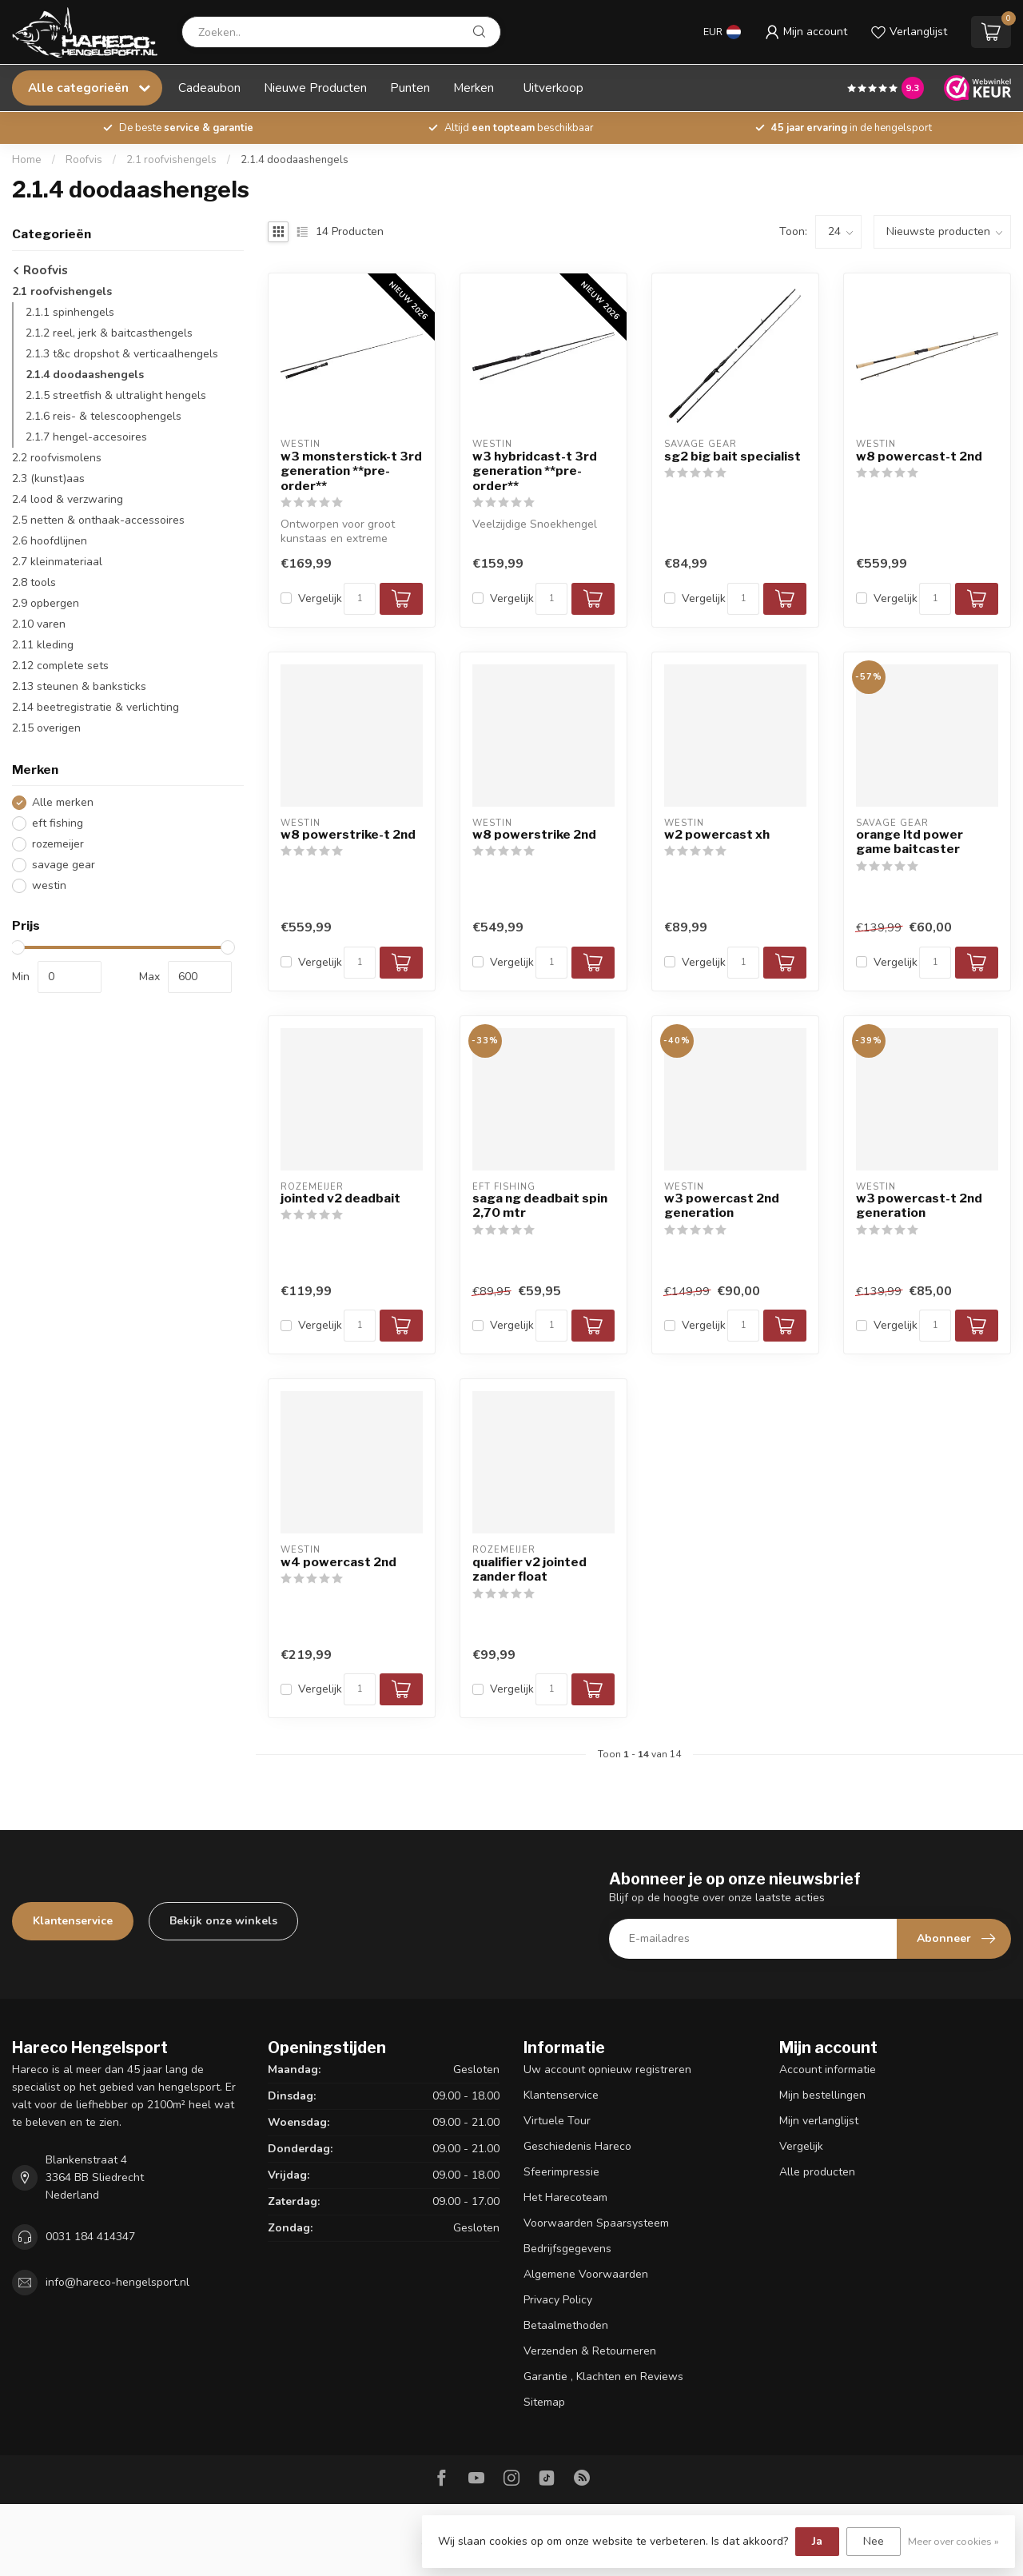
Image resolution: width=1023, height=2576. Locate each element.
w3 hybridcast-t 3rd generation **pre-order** (534, 471)
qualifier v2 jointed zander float (529, 1569)
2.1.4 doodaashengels (294, 160)
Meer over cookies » (953, 2541)
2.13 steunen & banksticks (79, 686)
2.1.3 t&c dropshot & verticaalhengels (122, 353)
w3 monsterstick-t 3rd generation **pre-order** (351, 471)
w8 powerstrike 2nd (534, 834)
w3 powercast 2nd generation (721, 1205)
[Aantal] (360, 599)
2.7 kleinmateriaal (57, 561)
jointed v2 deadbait (340, 1198)
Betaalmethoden (565, 2325)
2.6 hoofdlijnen (49, 540)
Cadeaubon (209, 87)
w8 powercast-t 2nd (919, 456)
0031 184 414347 (90, 2236)
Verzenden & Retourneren (589, 2351)
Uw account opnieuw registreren (607, 2069)
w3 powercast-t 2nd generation (919, 1205)
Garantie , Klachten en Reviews (603, 2376)
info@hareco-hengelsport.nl (117, 2282)
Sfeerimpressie (561, 2171)
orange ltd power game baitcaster (909, 841)
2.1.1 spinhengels (70, 312)
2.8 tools (34, 582)
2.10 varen (39, 624)
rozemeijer (58, 844)
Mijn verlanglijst (818, 2120)
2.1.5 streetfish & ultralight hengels (116, 395)
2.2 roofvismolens (57, 457)
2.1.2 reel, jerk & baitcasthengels (109, 333)
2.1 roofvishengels (171, 160)
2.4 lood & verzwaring (67, 499)
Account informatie (827, 2069)
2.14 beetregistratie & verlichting (95, 707)
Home (27, 160)
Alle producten (817, 2171)
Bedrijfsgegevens (567, 2248)
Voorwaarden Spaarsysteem (596, 2223)
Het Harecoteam (565, 2197)
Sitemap (544, 2402)
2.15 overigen (46, 728)
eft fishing (57, 823)
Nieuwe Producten (315, 87)
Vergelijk (320, 598)
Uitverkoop (553, 87)
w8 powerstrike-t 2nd (348, 834)
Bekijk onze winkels (223, 1920)
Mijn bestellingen (822, 2095)
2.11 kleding (43, 644)
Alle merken (63, 802)
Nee (873, 2541)
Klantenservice (73, 1920)
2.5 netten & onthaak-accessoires (98, 520)
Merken (473, 87)
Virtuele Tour (557, 2120)
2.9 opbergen (45, 603)
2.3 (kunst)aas (48, 478)
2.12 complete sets (60, 665)
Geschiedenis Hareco (577, 2146)
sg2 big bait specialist (732, 456)
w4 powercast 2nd (338, 1562)
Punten (410, 87)
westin (49, 885)
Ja (817, 2541)
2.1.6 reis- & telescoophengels (103, 416)
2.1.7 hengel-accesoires (86, 437)
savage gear (63, 865)
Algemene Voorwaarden (585, 2274)
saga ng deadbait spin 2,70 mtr (539, 1205)
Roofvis (84, 160)
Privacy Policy (557, 2299)
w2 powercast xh (717, 834)
